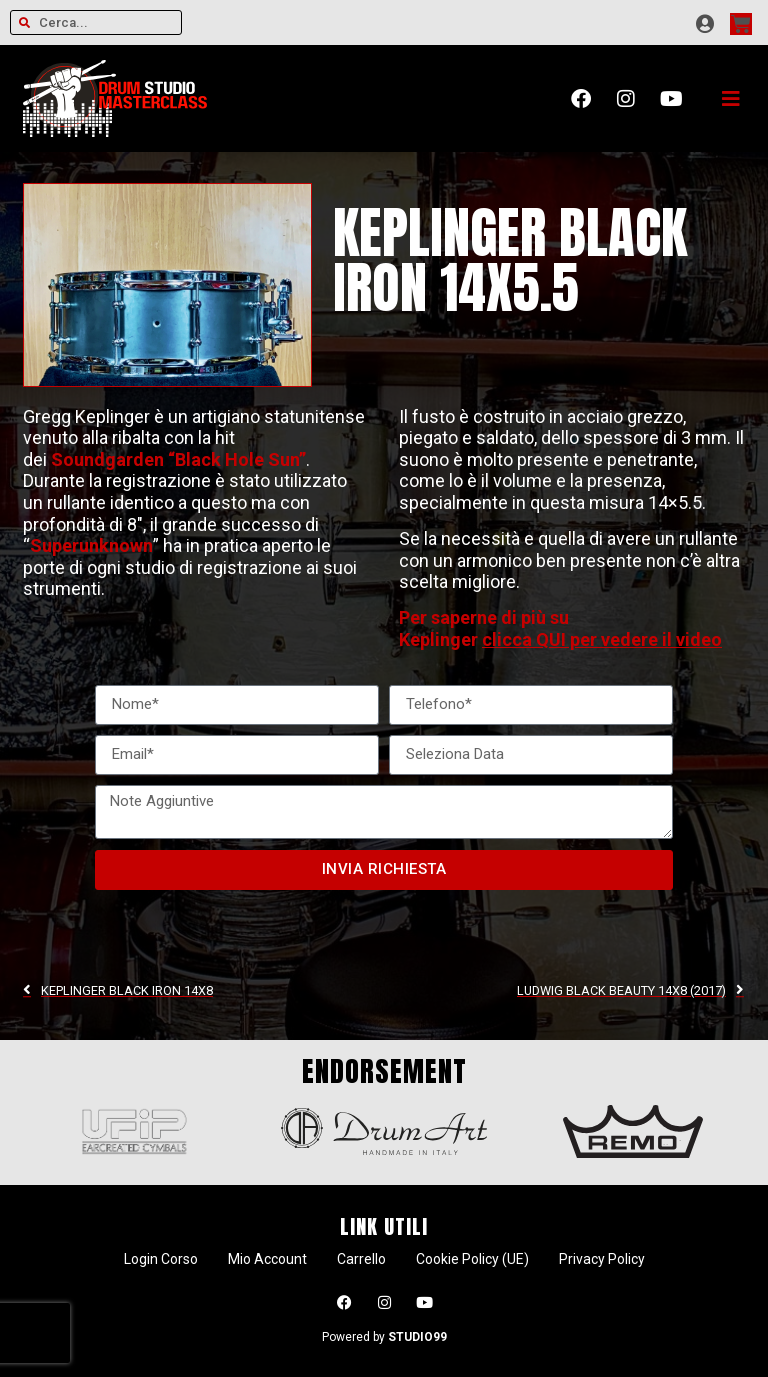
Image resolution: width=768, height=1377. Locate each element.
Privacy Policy (602, 1259)
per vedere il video (644, 639)
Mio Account (267, 1259)
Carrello (361, 1259)
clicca (509, 639)
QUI (551, 639)
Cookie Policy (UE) (472, 1259)
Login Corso (161, 1259)
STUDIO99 (417, 1337)
